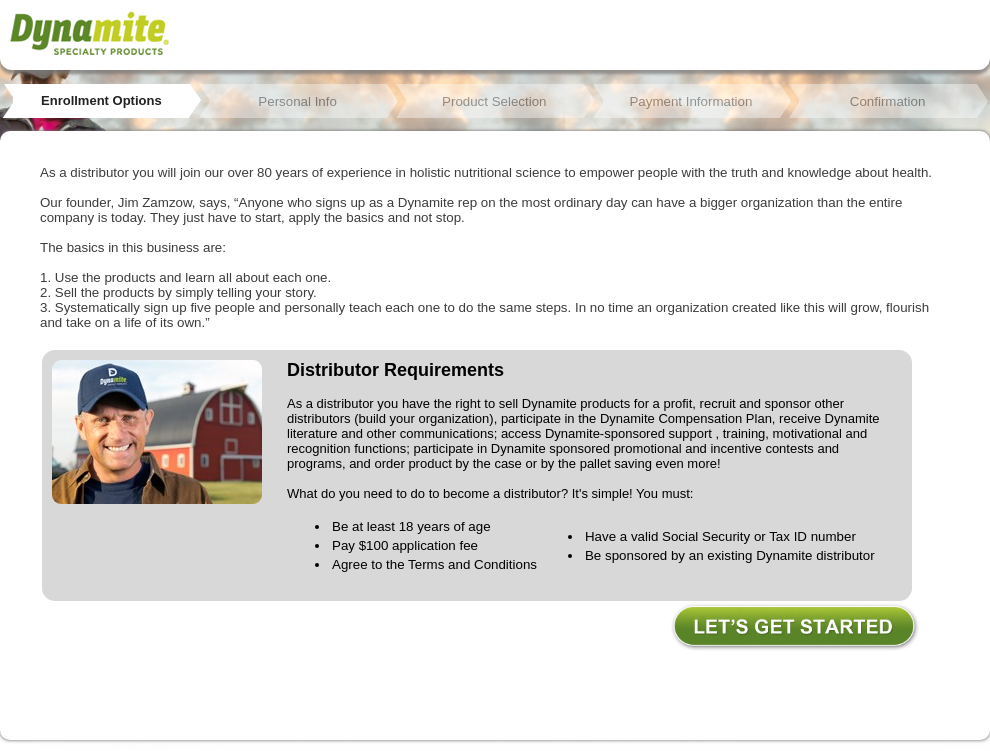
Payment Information (690, 101)
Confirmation (888, 101)
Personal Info (297, 101)
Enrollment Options (101, 100)
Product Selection (494, 101)
